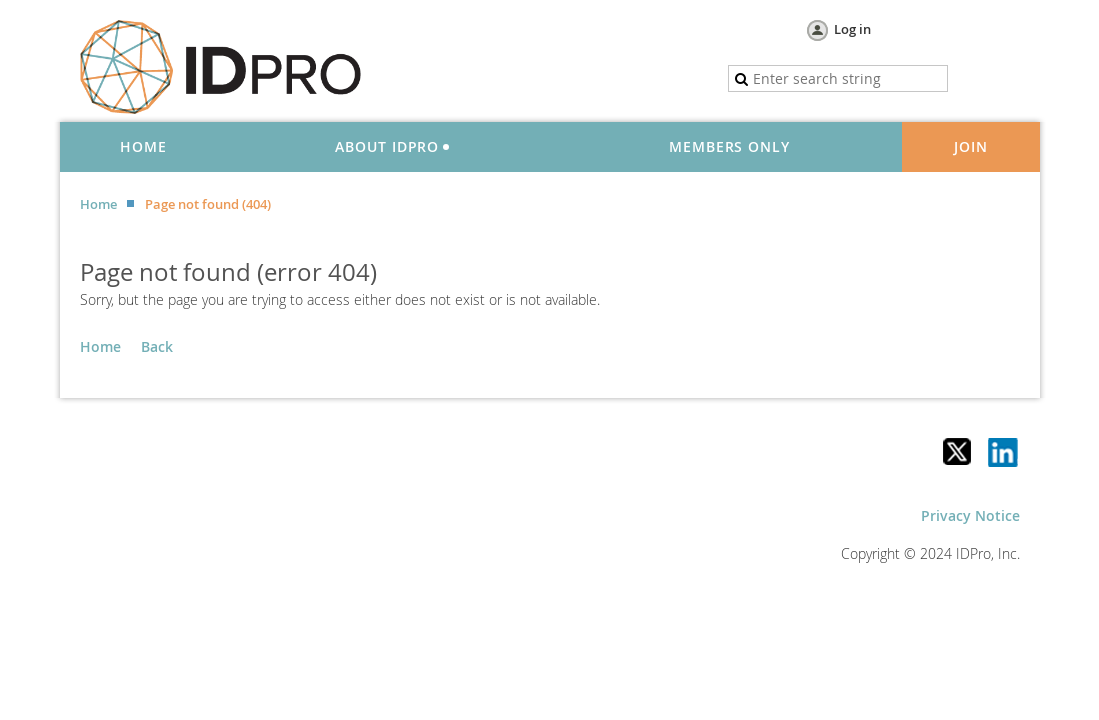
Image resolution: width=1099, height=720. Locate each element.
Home (98, 204)
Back (157, 346)
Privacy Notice (970, 515)
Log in (852, 29)
